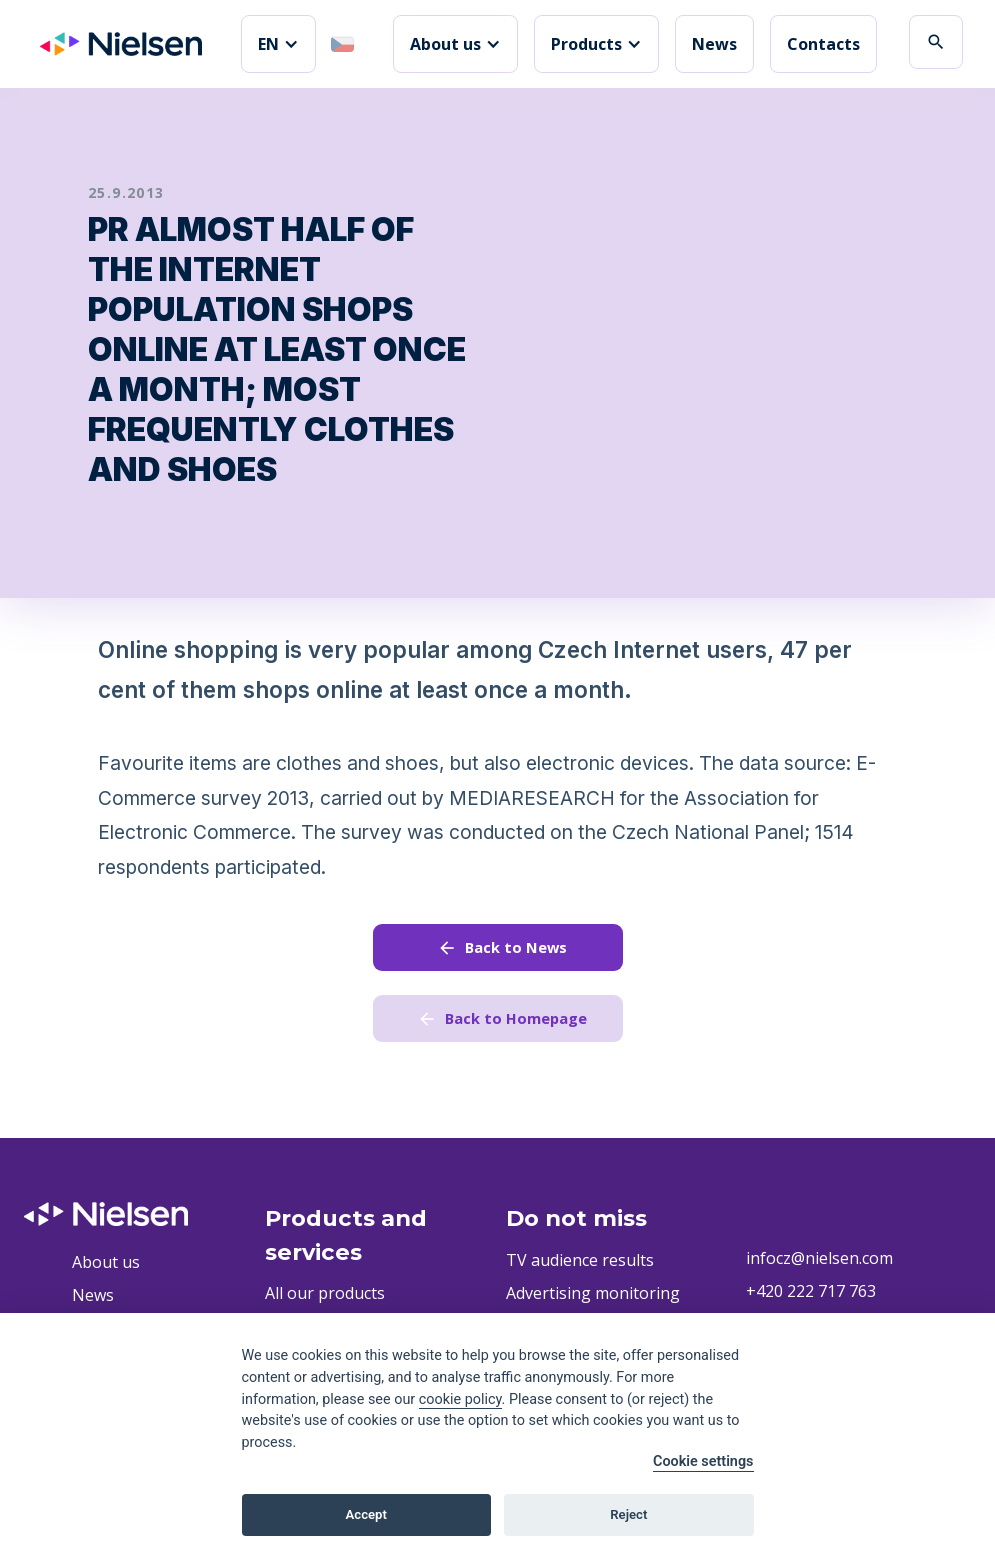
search (936, 42)
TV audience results (580, 1264)
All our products (325, 1298)
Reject (628, 1514)
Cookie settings (703, 1461)
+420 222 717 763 (811, 1296)
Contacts (823, 44)
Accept (366, 1514)
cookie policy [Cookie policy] (460, 1399)
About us (106, 1266)
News (714, 44)
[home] (121, 44)
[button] (278, 44)
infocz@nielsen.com (819, 1263)
